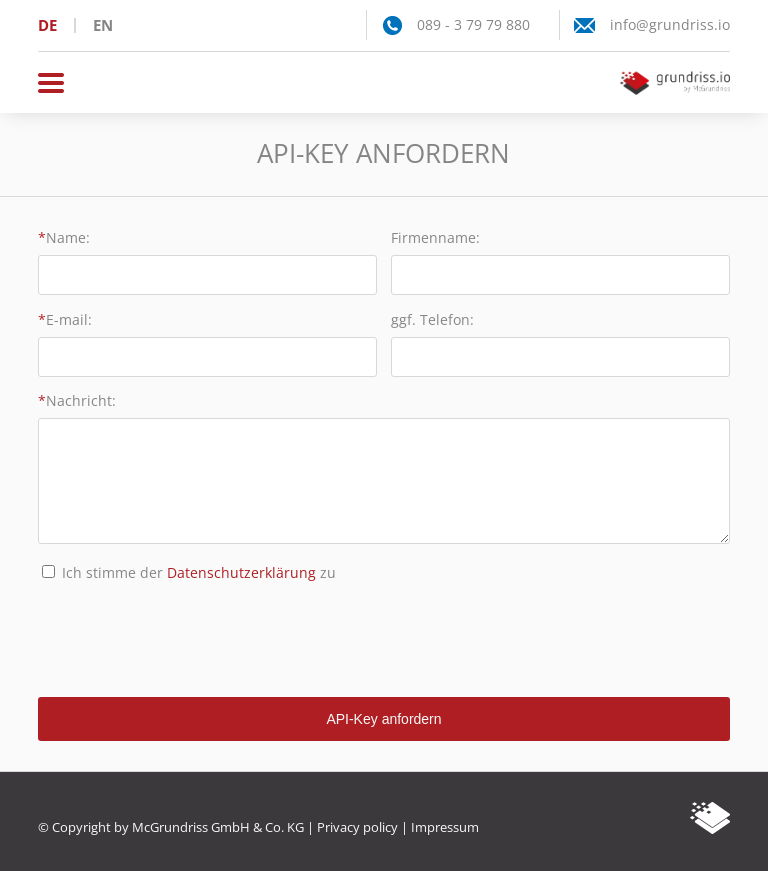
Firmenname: (435, 237)
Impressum (445, 827)
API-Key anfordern (383, 719)
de (47, 25)
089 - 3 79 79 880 (473, 24)
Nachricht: (81, 400)
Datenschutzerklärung (241, 572)
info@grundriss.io (670, 24)
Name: (68, 237)
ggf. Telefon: (432, 319)
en (103, 25)
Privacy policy (357, 827)
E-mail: (69, 319)
